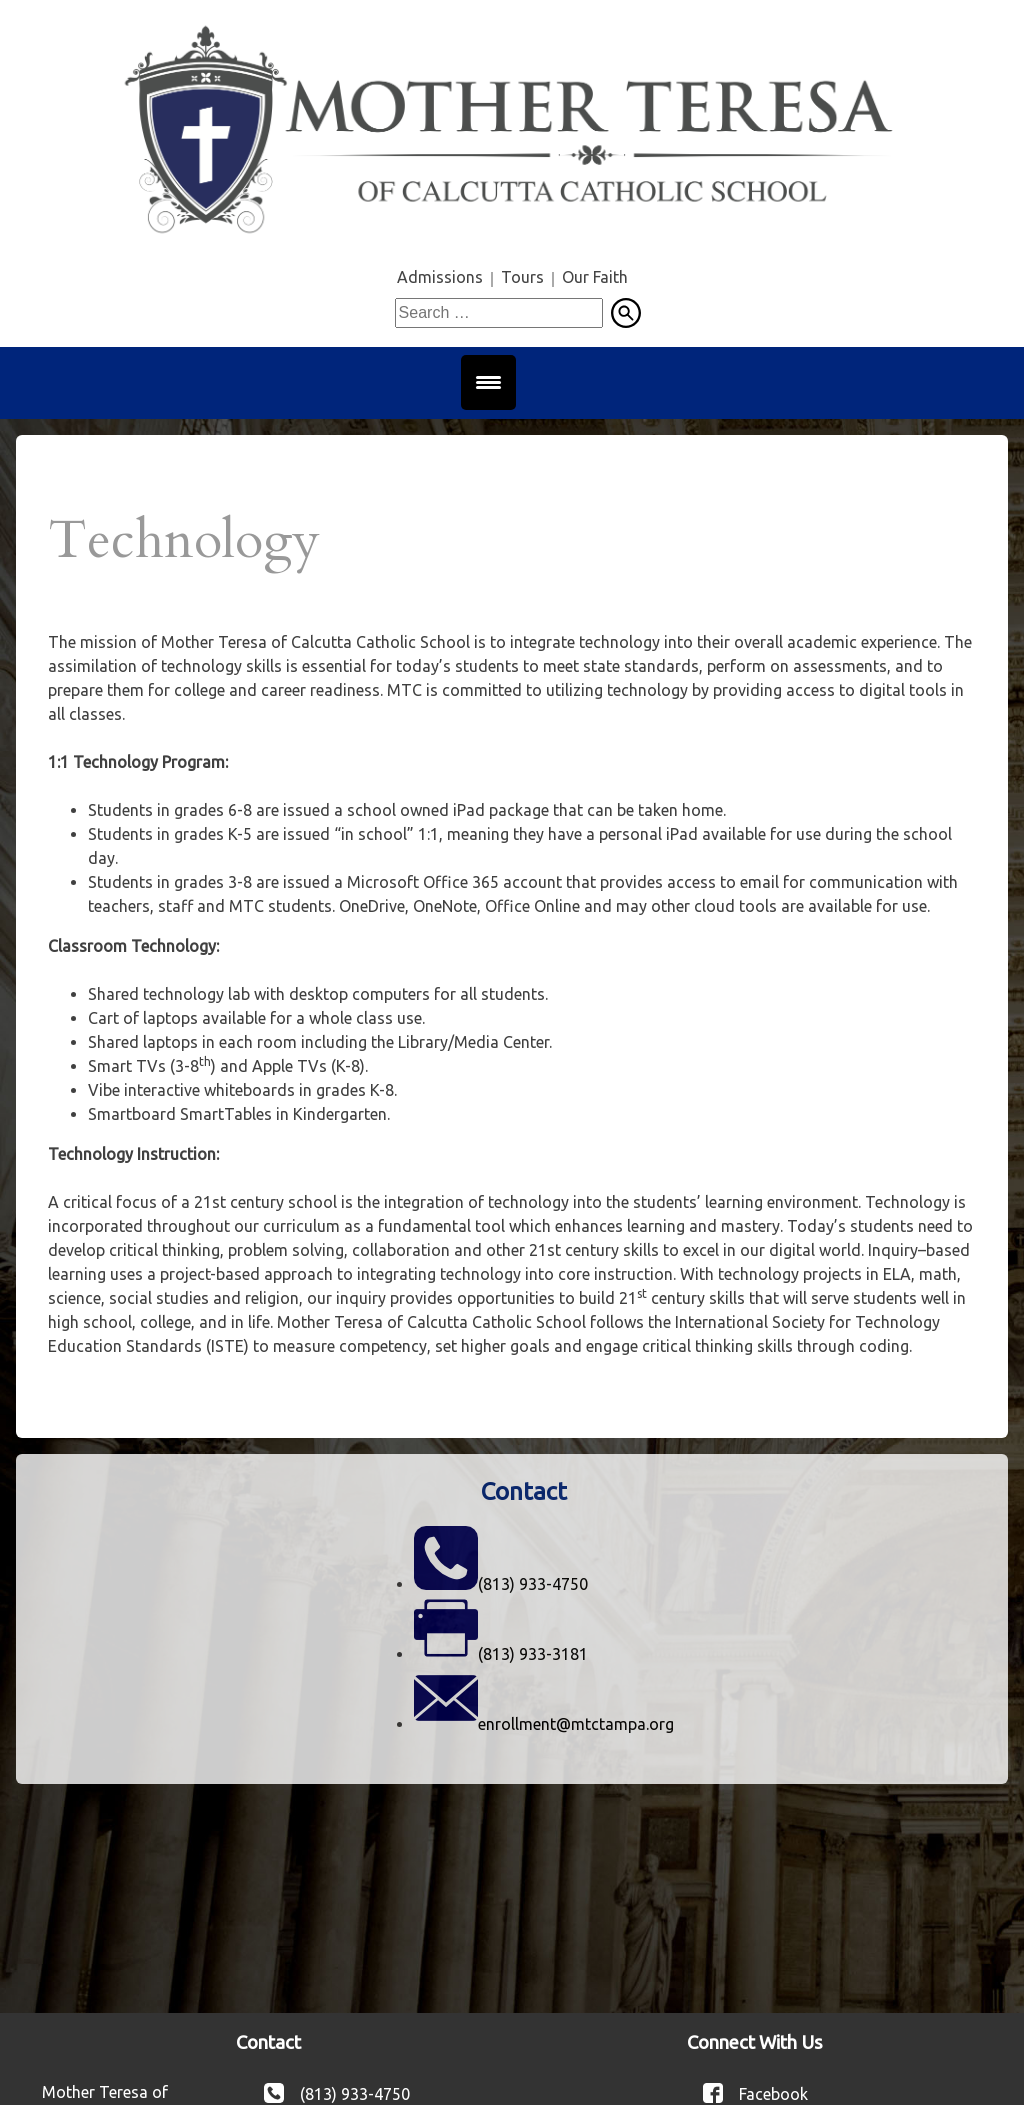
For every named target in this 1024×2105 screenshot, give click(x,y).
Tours (522, 277)
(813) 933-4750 (533, 1584)
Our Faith (595, 277)
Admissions (440, 277)
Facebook (773, 2093)
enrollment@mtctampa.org (576, 1724)
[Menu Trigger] (488, 382)
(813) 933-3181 (533, 1654)
